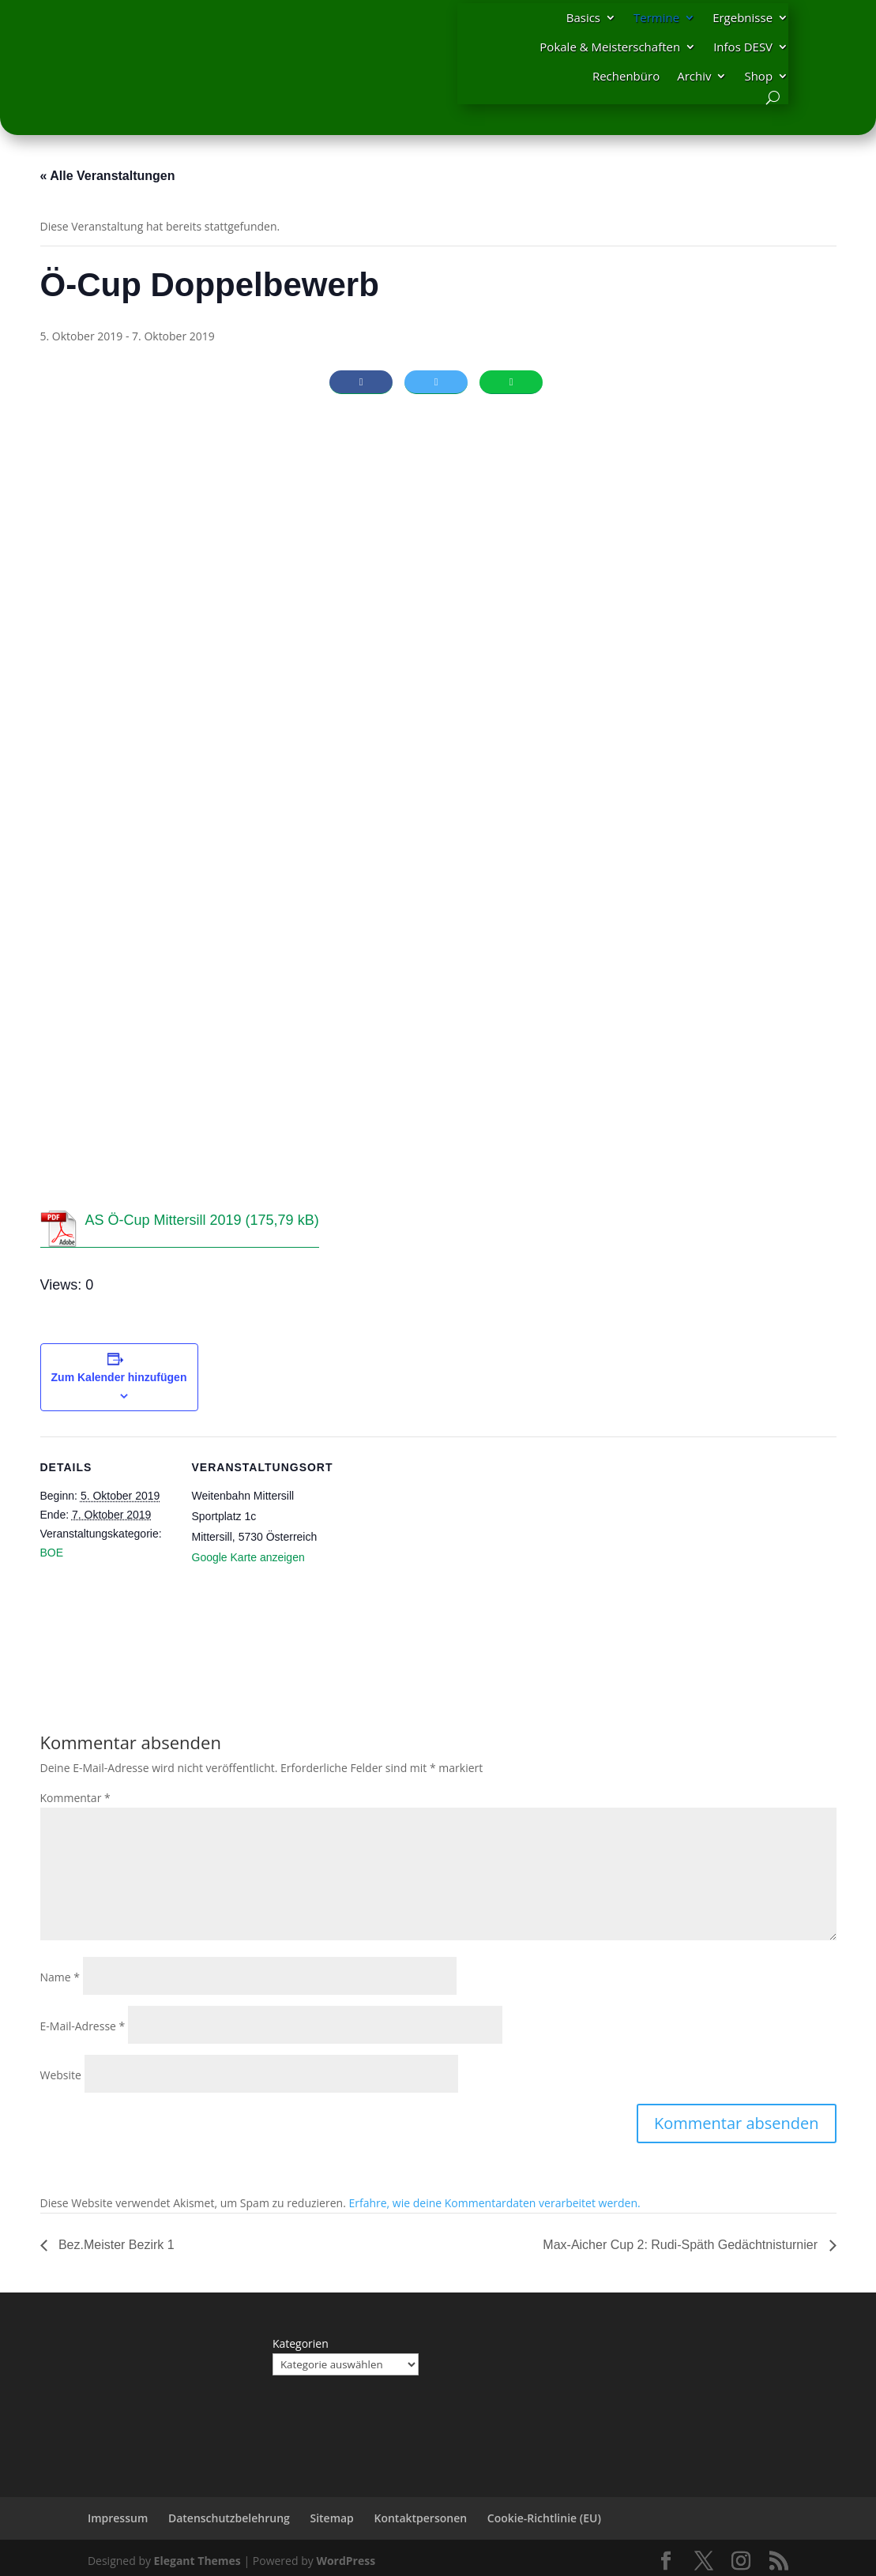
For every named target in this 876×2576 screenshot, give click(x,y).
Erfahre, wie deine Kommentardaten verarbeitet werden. (494, 2202)
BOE (52, 1552)
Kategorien (301, 2343)
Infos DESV (743, 46)
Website (60, 2074)
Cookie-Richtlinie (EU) (544, 2517)
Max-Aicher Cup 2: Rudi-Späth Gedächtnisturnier (682, 2244)
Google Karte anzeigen (248, 1557)
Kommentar (75, 1797)
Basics (583, 17)
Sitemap (331, 2517)
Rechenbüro (626, 76)
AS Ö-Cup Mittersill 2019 (163, 1220)
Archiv (694, 76)
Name (60, 1977)
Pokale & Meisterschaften (610, 46)
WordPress (345, 2560)
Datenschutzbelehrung (229, 2517)
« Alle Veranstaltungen (107, 175)
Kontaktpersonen (420, 2517)
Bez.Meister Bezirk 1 (115, 2244)
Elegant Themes (197, 2560)
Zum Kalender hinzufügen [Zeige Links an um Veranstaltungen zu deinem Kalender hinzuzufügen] (119, 1377)
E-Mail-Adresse (83, 2025)
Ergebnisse (742, 17)
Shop (758, 76)
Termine (656, 17)
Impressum (118, 2517)
